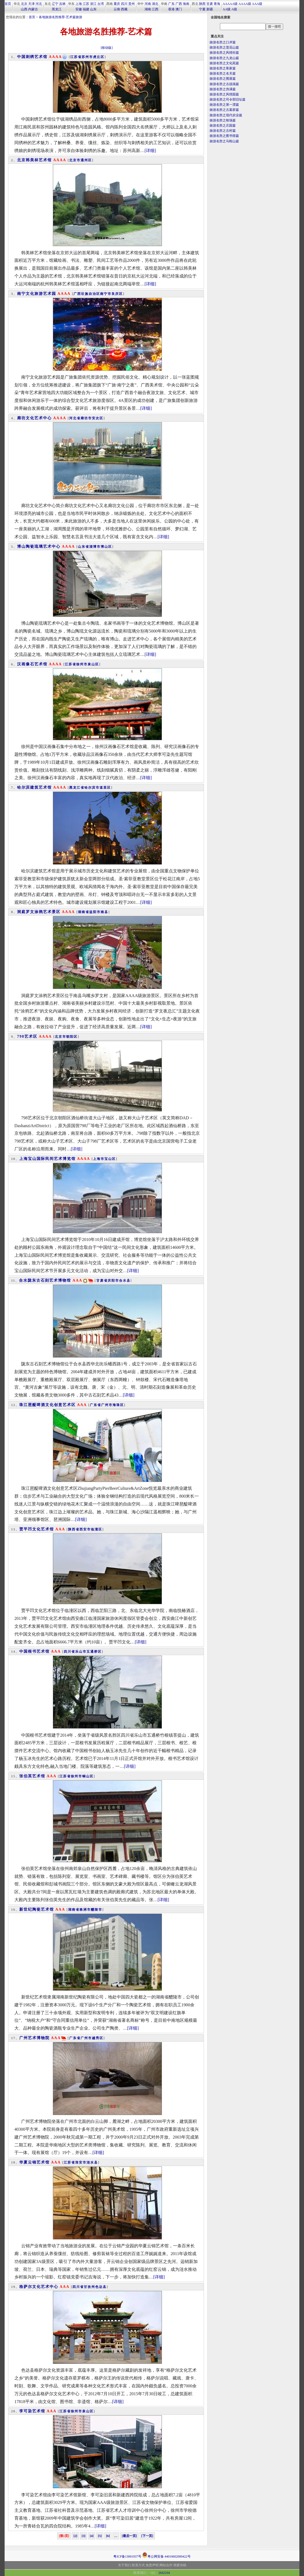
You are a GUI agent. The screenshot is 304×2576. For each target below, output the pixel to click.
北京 (24, 4)
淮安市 (81, 2162)
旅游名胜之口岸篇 (223, 42)
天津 (31, 4)
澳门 (178, 9)
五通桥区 (94, 1651)
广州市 (107, 1405)
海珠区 (118, 1405)
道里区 (105, 787)
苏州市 (87, 57)
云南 (117, 9)
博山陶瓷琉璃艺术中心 (38, 546)
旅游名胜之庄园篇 (223, 125)
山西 (24, 9)
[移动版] (107, 48)
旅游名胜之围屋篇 (223, 78)
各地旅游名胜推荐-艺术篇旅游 (60, 17)
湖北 (155, 4)
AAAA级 (244, 4)
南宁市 (105, 294)
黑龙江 (57, 9)
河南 (148, 4)
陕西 (202, 4)
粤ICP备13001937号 (127, 2556)
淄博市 (95, 547)
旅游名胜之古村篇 (223, 131)
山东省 (83, 547)
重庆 (117, 4)
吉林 (62, 4)
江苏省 (76, 57)
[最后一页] (129, 2536)
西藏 (124, 9)
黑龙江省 (76, 787)
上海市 (98, 1159)
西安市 (85, 1529)
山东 (93, 9)
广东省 (95, 1405)
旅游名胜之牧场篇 (223, 120)
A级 (234, 9)
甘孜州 (89, 2287)
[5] (100, 2536)
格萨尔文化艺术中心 (38, 2287)
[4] (92, 2536)
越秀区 (97, 2038)
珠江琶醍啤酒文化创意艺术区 (47, 1405)
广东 (171, 4)
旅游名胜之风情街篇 (224, 52)
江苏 (86, 4)
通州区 (86, 160)
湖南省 (83, 912)
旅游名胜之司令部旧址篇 (227, 99)
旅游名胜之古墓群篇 (224, 110)
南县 (104, 912)
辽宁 (55, 4)
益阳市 (95, 912)
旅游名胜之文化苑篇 (224, 63)
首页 (8, 4)
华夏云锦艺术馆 (34, 2162)
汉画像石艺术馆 (32, 664)
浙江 (93, 4)
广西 (178, 4)
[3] (83, 2536)
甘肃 (209, 4)
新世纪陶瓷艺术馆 (36, 1909)
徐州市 (82, 664)
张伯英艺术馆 (32, 1776)
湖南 (148, 9)
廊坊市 (86, 418)
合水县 (124, 1280)
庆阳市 (113, 1280)
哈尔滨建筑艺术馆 (34, 787)
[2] (75, 2536)
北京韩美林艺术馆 (34, 160)
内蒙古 (33, 9)
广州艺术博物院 (34, 2038)
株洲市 (85, 1909)
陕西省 (73, 1529)
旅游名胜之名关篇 (223, 73)
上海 (78, 4)
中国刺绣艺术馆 (32, 57)
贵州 (131, 4)
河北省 (75, 418)
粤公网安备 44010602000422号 (166, 2555)
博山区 (106, 547)
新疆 (209, 9)
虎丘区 (98, 57)
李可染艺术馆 (32, 2411)
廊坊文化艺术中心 (34, 418)
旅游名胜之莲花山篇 (224, 47)
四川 (124, 4)
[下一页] (147, 2536)
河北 (39, 4)
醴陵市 (96, 1909)
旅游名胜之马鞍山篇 (224, 141)
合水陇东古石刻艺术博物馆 (45, 1280)
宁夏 (202, 9)
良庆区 (117, 294)
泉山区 (93, 664)
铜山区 (88, 1776)
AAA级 (257, 4)
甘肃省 (102, 1280)
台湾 (100, 4)
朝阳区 (72, 1037)
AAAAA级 (230, 4)
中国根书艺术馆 (34, 1651)
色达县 (101, 2287)
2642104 (164, 2573)
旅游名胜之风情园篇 (224, 94)
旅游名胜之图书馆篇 (224, 136)
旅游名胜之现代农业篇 (226, 115)
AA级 (227, 9)
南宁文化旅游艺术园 (36, 294)
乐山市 (81, 1651)
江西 (155, 9)
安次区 (97, 418)
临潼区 (96, 1529)
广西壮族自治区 (86, 294)
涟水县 (92, 2162)
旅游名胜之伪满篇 (223, 89)
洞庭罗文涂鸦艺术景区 (38, 912)
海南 (186, 4)
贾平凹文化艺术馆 (36, 1529)
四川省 (69, 1651)
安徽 (78, 9)
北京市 (75, 160)
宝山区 (110, 1159)
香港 (171, 9)
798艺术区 (27, 1036)
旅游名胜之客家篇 (223, 68)
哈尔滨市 (92, 787)
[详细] (150, 150)
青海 (217, 4)
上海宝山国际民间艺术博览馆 (47, 1159)
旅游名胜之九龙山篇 (224, 58)
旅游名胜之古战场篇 (224, 84)
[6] (108, 2536)
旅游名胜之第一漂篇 (224, 105)
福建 (86, 9)
